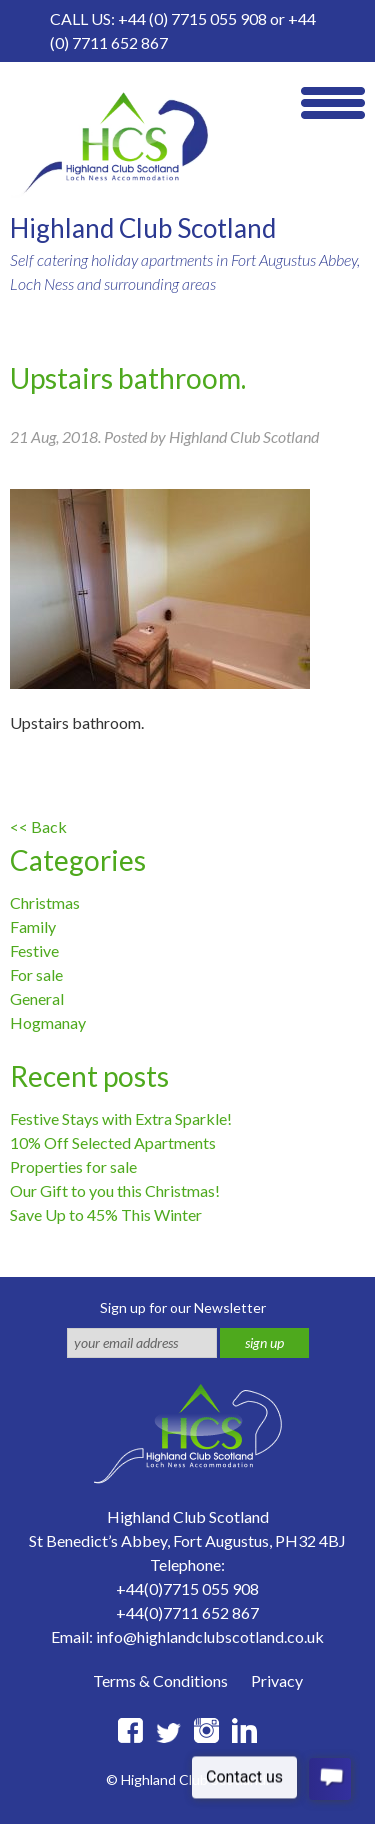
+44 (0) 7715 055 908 (192, 18)
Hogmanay (48, 1022)
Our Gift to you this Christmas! (115, 1190)
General (37, 998)
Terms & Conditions (160, 1680)
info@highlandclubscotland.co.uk (210, 1636)
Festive (34, 950)
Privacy (277, 1680)
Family (33, 926)
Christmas (45, 902)
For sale (36, 974)
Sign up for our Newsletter (183, 1307)
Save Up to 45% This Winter (106, 1214)
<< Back (38, 826)
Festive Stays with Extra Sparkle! (121, 1118)
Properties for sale (73, 1166)
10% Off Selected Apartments (113, 1142)
